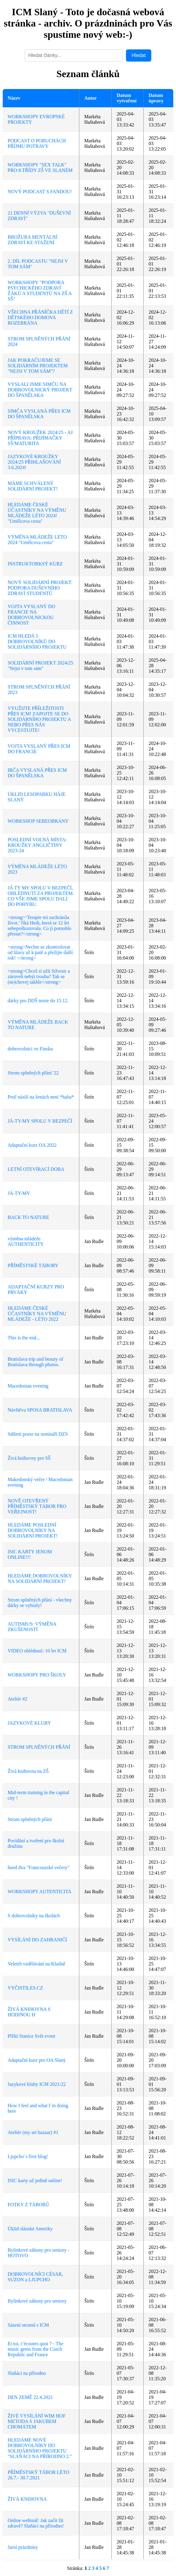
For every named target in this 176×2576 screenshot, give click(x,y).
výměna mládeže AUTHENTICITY (26, 1241)
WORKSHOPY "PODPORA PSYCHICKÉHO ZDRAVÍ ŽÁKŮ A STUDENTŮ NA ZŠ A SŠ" (39, 290)
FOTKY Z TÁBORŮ (28, 2204)
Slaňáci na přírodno (27, 2373)
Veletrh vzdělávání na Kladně (36, 1963)
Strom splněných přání (30, 1819)
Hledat (138, 55)
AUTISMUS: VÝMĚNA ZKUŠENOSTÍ (32, 1626)
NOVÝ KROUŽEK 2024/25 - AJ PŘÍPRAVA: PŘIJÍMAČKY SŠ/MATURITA (40, 438)
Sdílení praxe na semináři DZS (38, 1434)
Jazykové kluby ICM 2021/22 (37, 2084)
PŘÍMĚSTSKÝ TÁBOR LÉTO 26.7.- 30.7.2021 (38, 2475)
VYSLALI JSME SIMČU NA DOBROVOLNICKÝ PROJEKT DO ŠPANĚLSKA (40, 390)
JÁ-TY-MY (19, 1193)
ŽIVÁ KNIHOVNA (27, 2499)
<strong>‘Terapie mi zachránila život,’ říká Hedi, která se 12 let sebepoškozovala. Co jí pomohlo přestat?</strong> (39, 925)
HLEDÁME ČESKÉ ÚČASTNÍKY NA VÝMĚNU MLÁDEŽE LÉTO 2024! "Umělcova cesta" (37, 513)
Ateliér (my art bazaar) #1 (33, 2132)
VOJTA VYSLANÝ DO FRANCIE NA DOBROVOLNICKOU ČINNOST (31, 614)
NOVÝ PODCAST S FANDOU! (40, 191)
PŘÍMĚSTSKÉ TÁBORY (33, 1265)
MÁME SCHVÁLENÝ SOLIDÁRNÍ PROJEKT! (33, 486)
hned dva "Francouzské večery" (39, 1867)
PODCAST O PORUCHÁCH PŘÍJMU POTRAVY (37, 143)
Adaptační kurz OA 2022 (32, 1145)
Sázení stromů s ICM (28, 2325)
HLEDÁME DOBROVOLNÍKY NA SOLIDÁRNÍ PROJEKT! (40, 1578)
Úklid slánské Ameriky (30, 2228)
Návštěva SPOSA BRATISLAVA (40, 1410)
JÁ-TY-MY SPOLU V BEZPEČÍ (40, 1121)
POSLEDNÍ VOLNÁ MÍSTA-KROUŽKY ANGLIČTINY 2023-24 (37, 845)
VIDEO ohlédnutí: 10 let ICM (37, 1650)
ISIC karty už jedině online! (35, 2180)
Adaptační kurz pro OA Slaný (37, 2060)
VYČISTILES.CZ (25, 1987)
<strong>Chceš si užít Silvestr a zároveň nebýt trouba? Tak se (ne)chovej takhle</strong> (39, 976)
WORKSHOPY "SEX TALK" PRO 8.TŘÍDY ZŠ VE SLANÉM (40, 167)
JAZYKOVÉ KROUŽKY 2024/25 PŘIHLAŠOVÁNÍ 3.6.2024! (34, 462)
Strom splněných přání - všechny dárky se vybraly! (40, 1602)
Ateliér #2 (17, 1698)
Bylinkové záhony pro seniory (37, 2300)
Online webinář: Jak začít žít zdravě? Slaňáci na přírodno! (36, 2523)
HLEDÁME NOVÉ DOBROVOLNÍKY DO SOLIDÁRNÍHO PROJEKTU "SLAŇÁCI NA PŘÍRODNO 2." (40, 2448)
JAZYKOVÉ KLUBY (29, 1723)
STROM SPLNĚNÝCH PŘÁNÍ (39, 1747)
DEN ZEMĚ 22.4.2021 (30, 2397)
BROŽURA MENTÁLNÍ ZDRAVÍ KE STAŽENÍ (32, 239)
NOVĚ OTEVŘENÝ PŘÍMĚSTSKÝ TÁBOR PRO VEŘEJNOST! (37, 1506)
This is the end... (24, 1337)
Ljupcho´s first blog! (28, 2156)
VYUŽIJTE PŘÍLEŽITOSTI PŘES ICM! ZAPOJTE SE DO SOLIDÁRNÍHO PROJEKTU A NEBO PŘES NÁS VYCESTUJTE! (39, 719)
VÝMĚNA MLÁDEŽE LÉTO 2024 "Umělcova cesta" (37, 539)
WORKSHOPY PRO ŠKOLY (37, 1674)
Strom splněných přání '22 (33, 1072)
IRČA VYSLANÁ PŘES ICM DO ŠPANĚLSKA (37, 773)
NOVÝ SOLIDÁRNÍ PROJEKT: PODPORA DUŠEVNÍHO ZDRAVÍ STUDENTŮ (40, 588)
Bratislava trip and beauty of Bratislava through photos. (35, 1361)
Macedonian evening (28, 1385)
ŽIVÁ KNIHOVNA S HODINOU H (29, 2012)
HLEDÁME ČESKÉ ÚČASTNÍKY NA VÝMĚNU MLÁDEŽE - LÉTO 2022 (37, 1314)
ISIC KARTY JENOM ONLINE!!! (30, 1554)
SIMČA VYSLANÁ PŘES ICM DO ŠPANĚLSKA (39, 413)
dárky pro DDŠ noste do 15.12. (38, 1000)
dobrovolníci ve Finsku (30, 1048)
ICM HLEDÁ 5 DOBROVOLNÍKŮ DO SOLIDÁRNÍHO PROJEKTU (37, 641)
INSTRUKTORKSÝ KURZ (35, 563)
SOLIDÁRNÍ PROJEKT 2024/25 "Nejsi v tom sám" (40, 665)
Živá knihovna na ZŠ (28, 1771)
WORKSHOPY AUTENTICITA (39, 1891)
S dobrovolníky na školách (34, 1915)
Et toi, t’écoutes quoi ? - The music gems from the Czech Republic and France (35, 2349)
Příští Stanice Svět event (31, 2036)
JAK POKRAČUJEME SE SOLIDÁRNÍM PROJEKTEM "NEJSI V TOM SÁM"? (38, 366)
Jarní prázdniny (23, 2547)
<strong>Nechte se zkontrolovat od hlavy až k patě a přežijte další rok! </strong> (40, 952)
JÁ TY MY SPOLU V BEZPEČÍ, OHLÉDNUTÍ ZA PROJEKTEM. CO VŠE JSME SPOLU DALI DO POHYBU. (41, 896)
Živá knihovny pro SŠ (29, 1458)
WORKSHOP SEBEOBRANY (38, 821)
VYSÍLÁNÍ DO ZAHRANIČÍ (37, 1939)
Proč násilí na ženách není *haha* (41, 1096)
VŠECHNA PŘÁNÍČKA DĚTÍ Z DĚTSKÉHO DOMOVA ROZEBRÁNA (40, 317)
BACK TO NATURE (28, 1217)
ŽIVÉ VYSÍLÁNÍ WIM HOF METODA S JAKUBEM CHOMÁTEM (37, 2421)
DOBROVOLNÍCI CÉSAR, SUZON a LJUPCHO (35, 2276)
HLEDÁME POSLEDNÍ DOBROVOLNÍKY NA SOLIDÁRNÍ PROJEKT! (33, 1530)
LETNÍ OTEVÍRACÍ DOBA (36, 1169)
